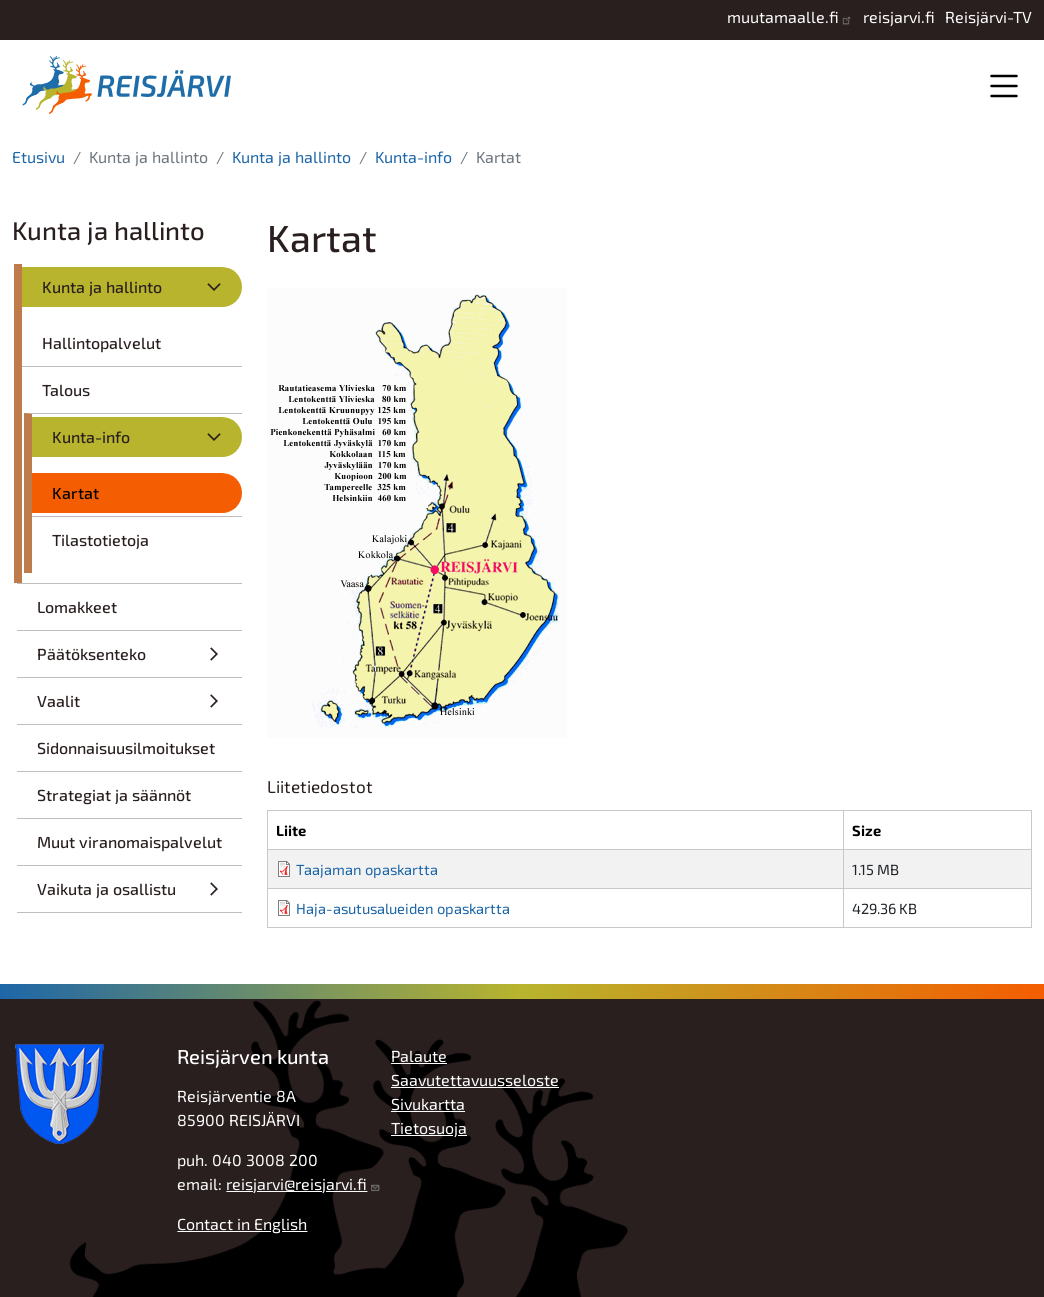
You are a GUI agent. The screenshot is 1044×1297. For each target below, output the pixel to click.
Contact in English (242, 1223)
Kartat (75, 492)
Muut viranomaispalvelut (129, 841)
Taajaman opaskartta (367, 869)
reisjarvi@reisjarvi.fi (296, 1183)
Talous (66, 389)
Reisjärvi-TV (988, 16)
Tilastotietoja (100, 539)
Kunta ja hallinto (291, 156)
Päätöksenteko (91, 653)
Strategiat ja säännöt (114, 794)
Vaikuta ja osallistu (106, 888)
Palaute (419, 1055)
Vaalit (58, 700)
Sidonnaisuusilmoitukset (126, 747)
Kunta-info (413, 156)
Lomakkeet (77, 606)
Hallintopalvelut (101, 342)
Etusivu (38, 156)
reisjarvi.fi (899, 16)
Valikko (1003, 85)
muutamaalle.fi (783, 16)
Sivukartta (428, 1103)
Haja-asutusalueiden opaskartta (403, 908)
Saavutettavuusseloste (475, 1079)
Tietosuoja (429, 1127)
